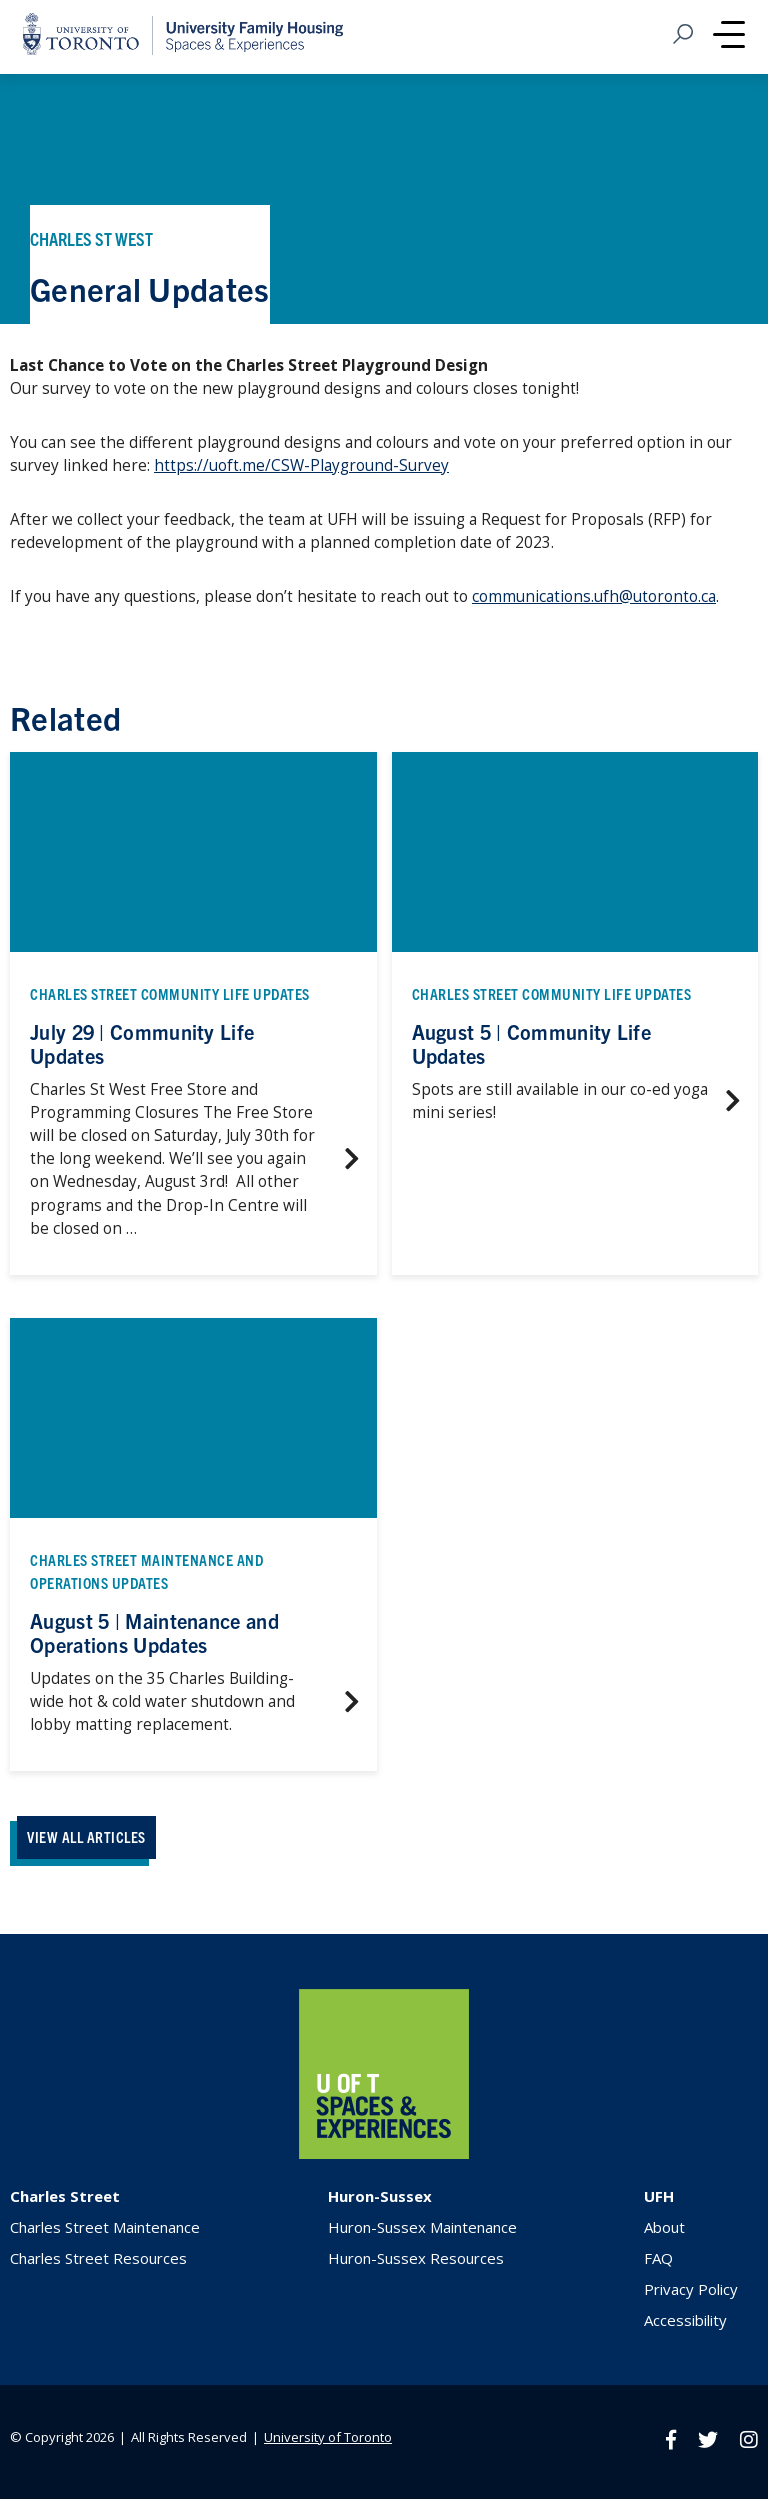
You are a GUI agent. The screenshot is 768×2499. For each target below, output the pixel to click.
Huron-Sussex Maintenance (422, 2227)
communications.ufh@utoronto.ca (594, 596)
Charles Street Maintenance (105, 2227)
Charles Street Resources (98, 2258)
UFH (659, 2196)
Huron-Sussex (380, 2196)
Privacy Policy (691, 2289)
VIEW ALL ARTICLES (86, 1836)
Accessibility (685, 2320)
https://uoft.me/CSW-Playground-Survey (301, 465)
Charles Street (65, 2196)
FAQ (658, 2258)
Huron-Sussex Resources (416, 2258)
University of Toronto (328, 2437)
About (664, 2227)
